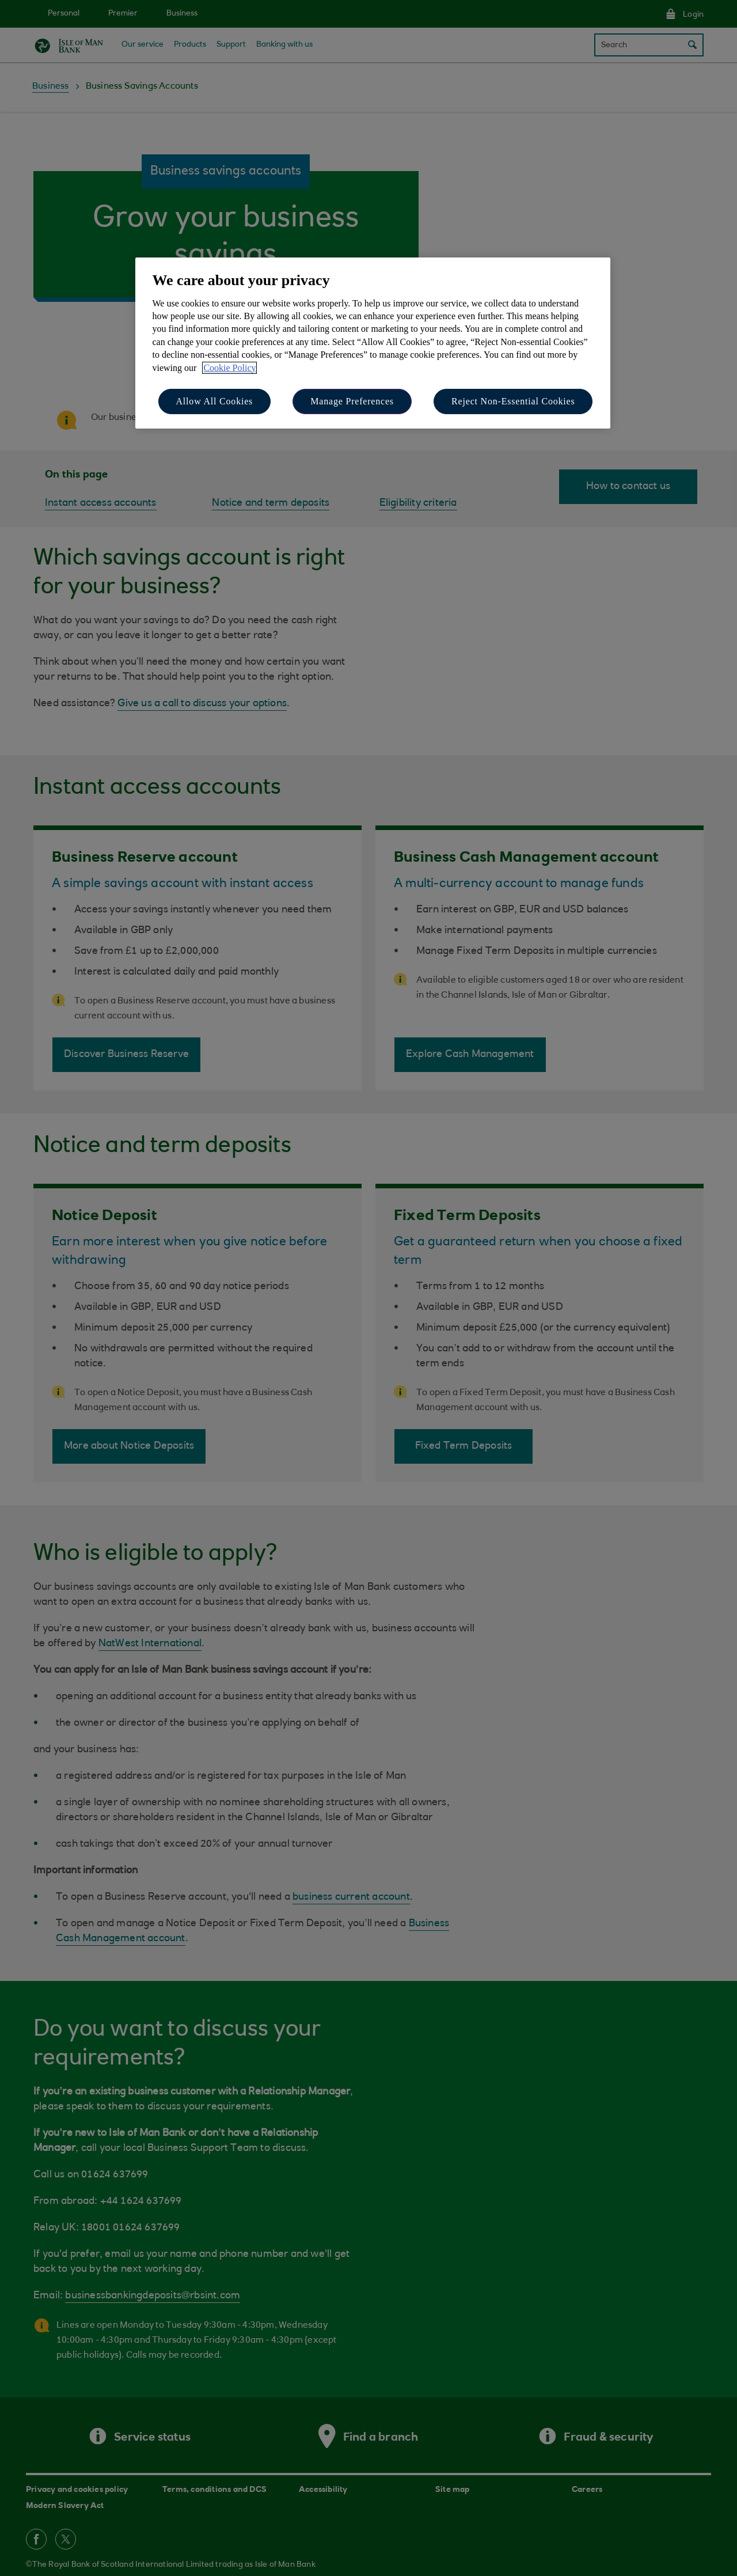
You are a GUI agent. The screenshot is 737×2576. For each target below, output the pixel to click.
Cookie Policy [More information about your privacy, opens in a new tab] (229, 368)
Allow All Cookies (214, 401)
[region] (372, 343)
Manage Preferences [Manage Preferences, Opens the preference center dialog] (352, 401)
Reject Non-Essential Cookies (513, 401)
